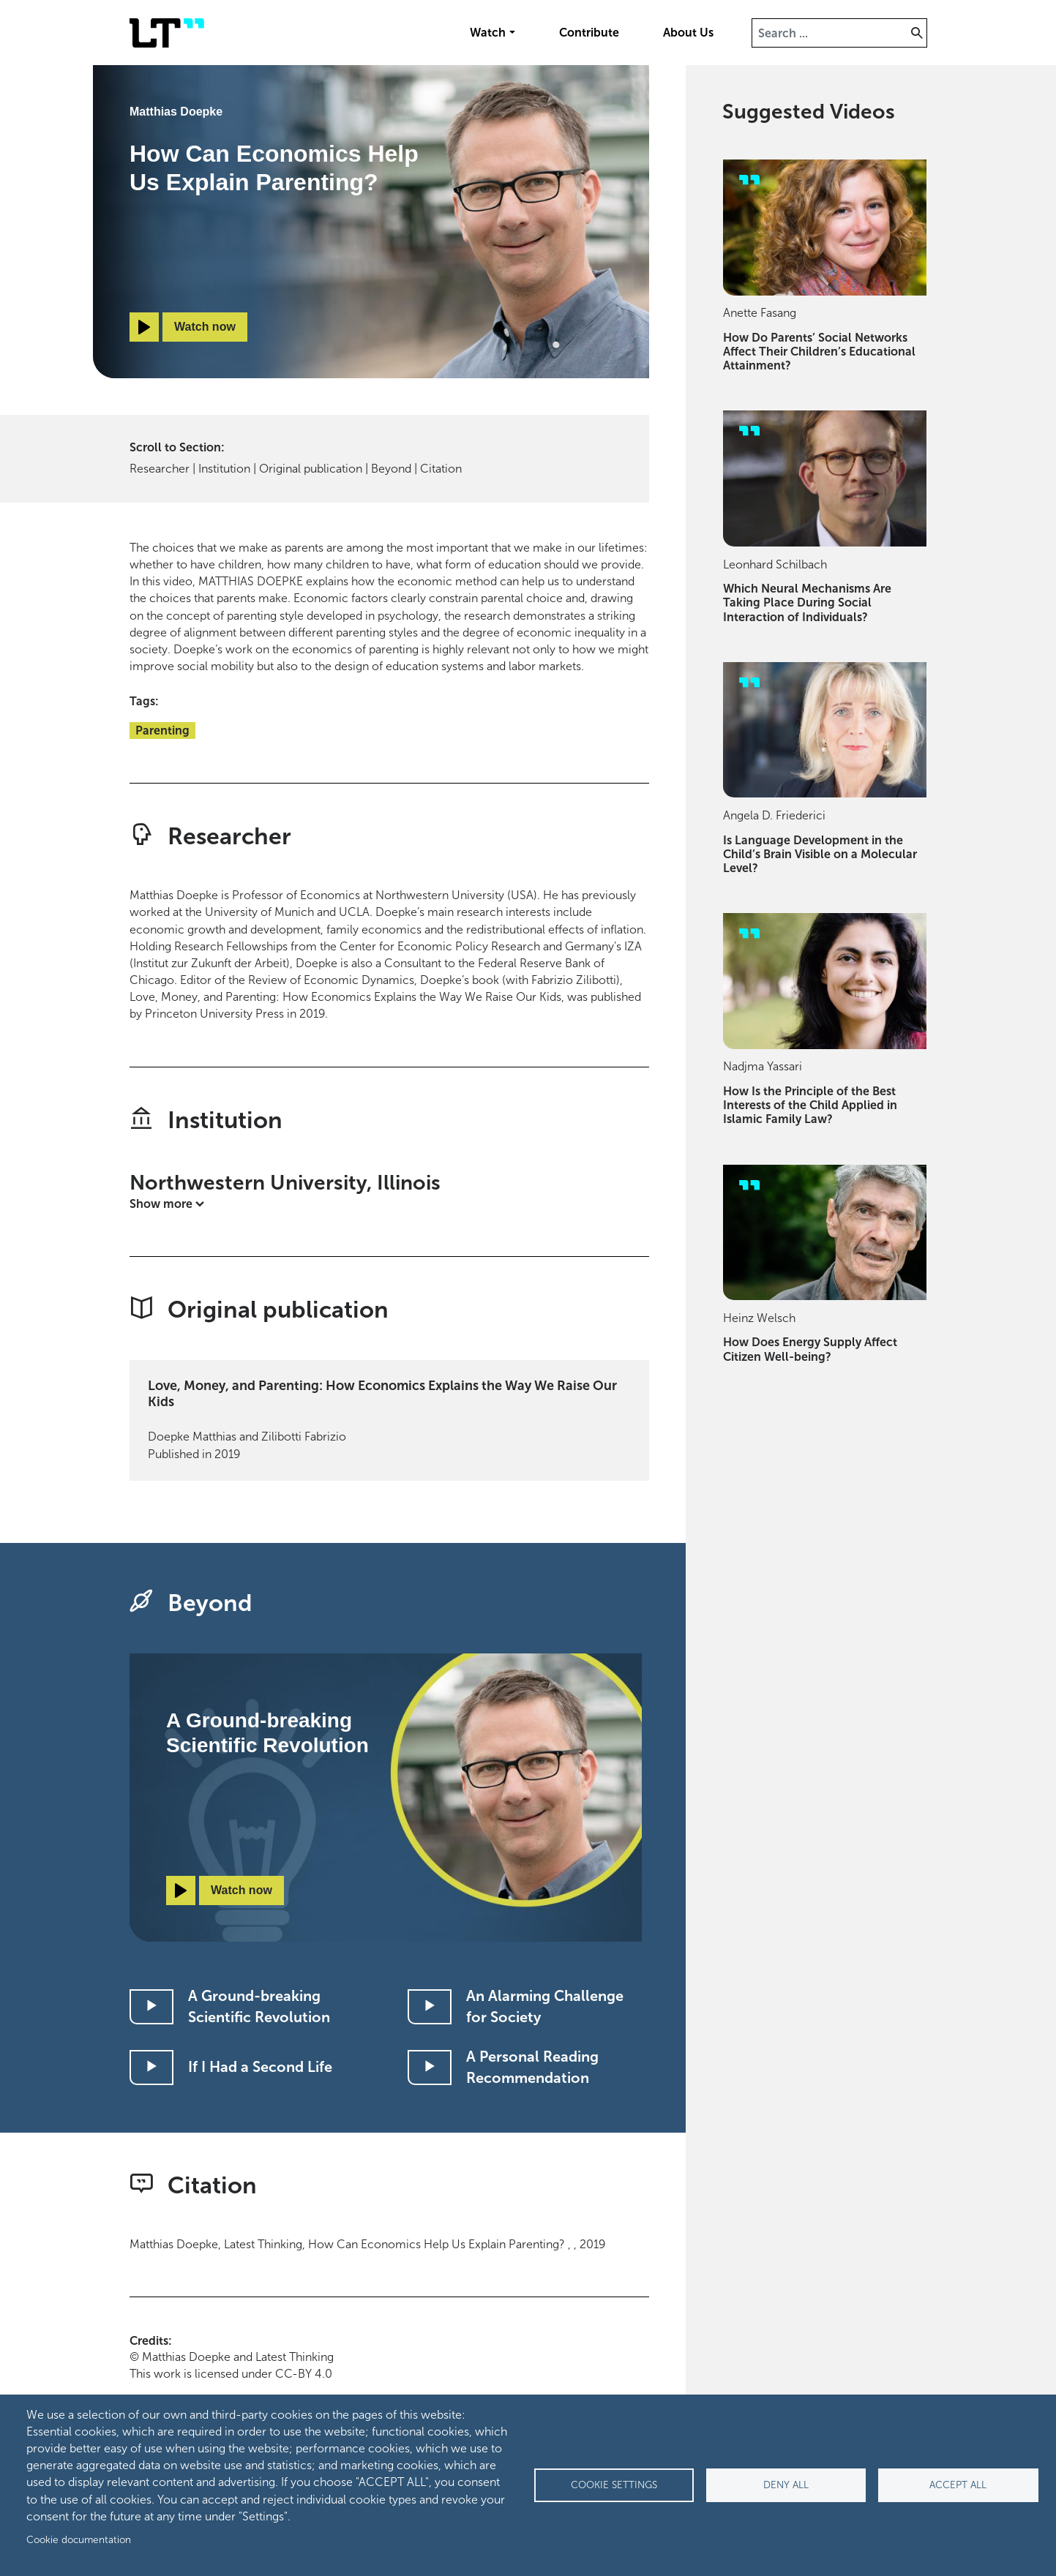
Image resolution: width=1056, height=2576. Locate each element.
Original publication (310, 469)
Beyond (391, 469)
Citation (441, 469)
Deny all (786, 2485)
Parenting (162, 730)
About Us (688, 33)
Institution (224, 469)
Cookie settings (614, 2485)
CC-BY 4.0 (303, 2374)
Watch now (205, 326)
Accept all (957, 2485)
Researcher (160, 469)
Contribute (589, 33)
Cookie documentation (78, 2540)
